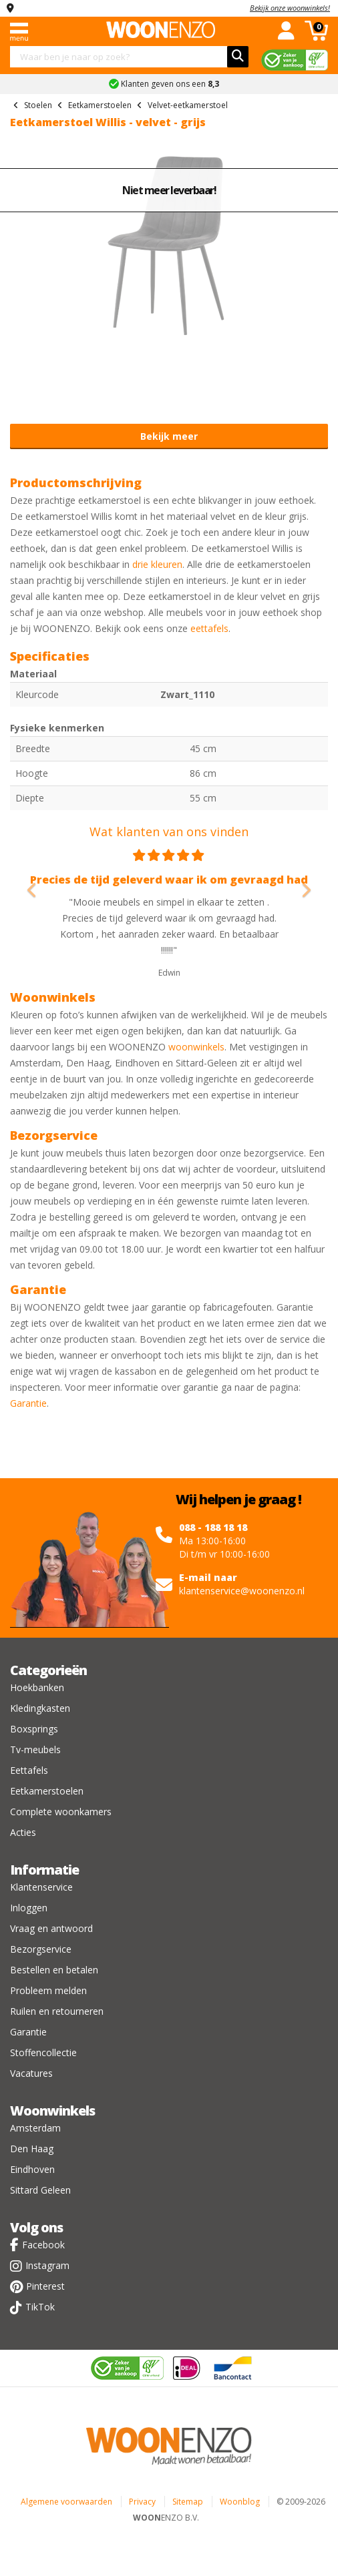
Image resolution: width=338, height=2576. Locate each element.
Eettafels (29, 1770)
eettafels (209, 628)
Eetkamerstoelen (46, 1791)
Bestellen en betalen (54, 1969)
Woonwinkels (52, 2111)
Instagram (47, 2265)
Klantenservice (41, 1887)
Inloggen (28, 1907)
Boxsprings (34, 1728)
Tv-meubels (35, 1749)
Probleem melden (48, 1990)
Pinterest (45, 2286)
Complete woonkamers (61, 1811)
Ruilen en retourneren (57, 2011)
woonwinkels (196, 1046)
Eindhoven (32, 2169)
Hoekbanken (37, 1687)
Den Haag (31, 2148)
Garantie (28, 1403)
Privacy (142, 2501)
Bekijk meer (169, 436)
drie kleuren (157, 564)
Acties (23, 1832)
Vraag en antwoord (51, 1928)
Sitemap (187, 2501)
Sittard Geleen (40, 2190)
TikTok (40, 2306)
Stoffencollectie (43, 2052)
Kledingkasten (40, 1708)
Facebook (43, 2244)
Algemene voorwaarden (66, 2501)
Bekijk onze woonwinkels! (290, 8)
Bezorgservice (40, 1949)
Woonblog (240, 2501)
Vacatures (31, 2073)
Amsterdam (35, 2128)
